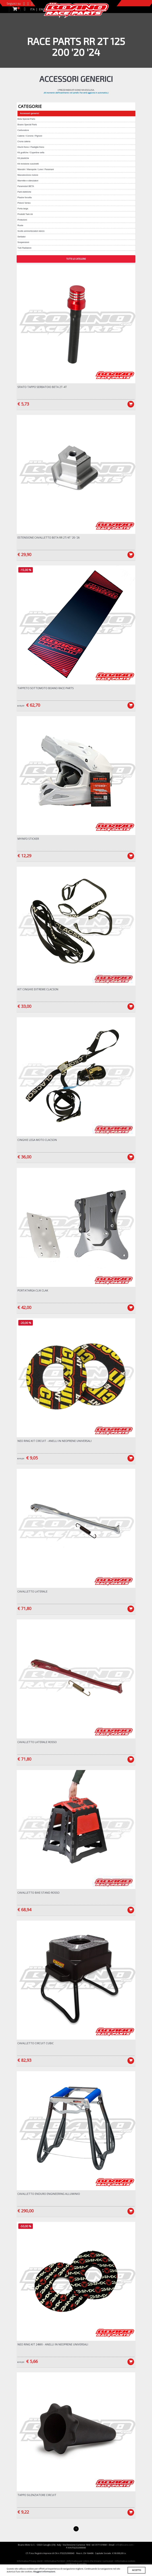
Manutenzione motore (27, 175)
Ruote (20, 225)
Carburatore (23, 130)
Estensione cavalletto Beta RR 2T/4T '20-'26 (48, 537)
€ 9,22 (23, 2513)
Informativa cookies (125, 2562)
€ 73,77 (20, 705)
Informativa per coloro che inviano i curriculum (90, 2562)
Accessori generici (29, 113)
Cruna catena (23, 141)
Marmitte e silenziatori (27, 180)
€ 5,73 (23, 404)
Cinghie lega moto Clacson (37, 1140)
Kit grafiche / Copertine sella (30, 152)
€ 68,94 (24, 1910)
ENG (42, 9)
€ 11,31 (20, 1459)
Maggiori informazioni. (44, 2571)
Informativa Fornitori (55, 2562)
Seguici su (14, 3)
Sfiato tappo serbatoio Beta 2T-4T (42, 387)
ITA (32, 9)
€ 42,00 (24, 1308)
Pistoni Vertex (24, 203)
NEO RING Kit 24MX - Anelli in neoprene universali (52, 2345)
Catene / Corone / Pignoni (29, 136)
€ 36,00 (24, 1157)
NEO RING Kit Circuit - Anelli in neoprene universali (54, 1441)
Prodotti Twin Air (25, 214)
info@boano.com (124, 2546)
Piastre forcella (24, 197)
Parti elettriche (24, 192)
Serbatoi (21, 236)
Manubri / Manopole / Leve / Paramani (35, 169)
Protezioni (22, 220)
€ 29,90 (24, 554)
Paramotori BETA (25, 186)
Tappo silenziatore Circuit (36, 2496)
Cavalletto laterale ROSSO (37, 1743)
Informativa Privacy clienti (30, 2562)
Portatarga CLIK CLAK (32, 1291)
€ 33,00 (24, 1006)
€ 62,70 (33, 705)
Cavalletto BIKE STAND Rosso (38, 1893)
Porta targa (22, 208)
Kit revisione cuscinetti (28, 163)
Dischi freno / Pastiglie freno (30, 147)
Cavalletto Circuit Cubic (35, 2044)
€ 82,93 (24, 2061)
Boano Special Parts (27, 124)
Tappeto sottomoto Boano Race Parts (45, 688)
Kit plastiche (23, 158)
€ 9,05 (32, 1458)
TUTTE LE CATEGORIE (76, 259)
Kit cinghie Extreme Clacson (37, 989)
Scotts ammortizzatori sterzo (31, 231)
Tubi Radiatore (24, 248)
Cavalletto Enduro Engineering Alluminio (48, 2195)
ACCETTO (136, 2570)
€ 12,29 (24, 856)
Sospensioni (23, 242)
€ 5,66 (32, 2362)
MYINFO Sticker (28, 839)
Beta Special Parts (26, 119)
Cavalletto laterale (32, 1592)
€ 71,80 (24, 1609)
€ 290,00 (25, 2212)
